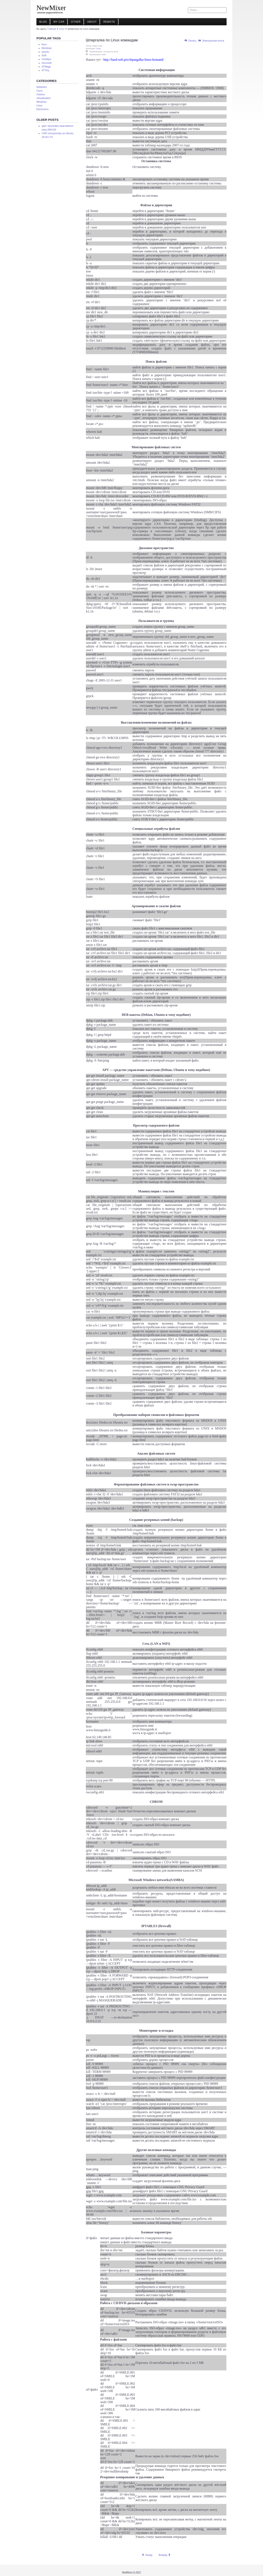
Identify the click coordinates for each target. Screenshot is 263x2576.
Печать (190, 40)
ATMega (46, 66)
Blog (43, 21)
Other (76, 21)
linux (44, 44)
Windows (47, 48)
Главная (51, 29)
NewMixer (51, 8)
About (92, 21)
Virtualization (43, 98)
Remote (109, 21)
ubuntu (45, 51)
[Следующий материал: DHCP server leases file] (165, 2555)
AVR (44, 55)
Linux (61, 29)
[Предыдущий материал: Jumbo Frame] (147, 2555)
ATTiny (45, 70)
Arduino (40, 94)
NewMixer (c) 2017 (131, 2572)
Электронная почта (211, 40)
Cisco (39, 90)
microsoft (47, 63)
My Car (59, 21)
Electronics (42, 109)
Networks (41, 87)
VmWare (46, 59)
